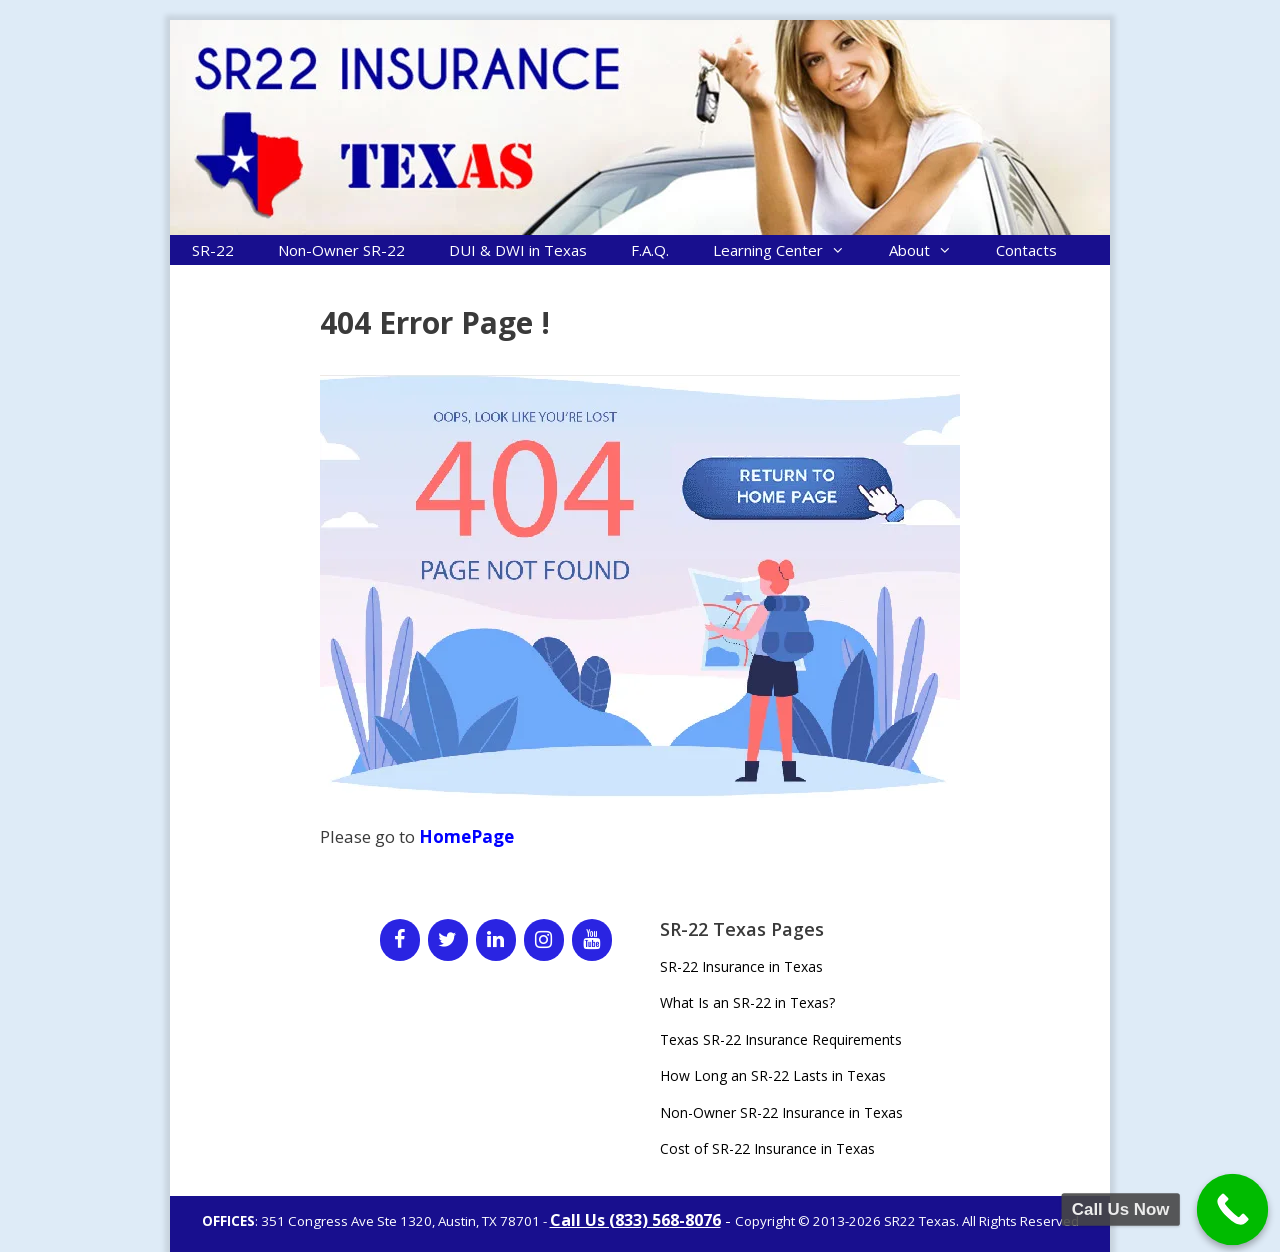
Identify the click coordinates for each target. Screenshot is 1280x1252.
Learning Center (790, 250)
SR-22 (213, 250)
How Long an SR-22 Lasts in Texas (773, 1075)
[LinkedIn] (496, 940)
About (931, 250)
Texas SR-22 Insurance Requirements (781, 1039)
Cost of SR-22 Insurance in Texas (767, 1148)
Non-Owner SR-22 (341, 250)
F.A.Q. (650, 250)
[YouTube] (592, 940)
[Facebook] (400, 940)
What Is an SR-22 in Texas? (747, 1002)
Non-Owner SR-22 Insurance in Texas (781, 1112)
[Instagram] (544, 940)
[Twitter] (448, 940)
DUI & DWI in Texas (518, 250)
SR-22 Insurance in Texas (741, 966)
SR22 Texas (920, 1221)
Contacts (1026, 250)
